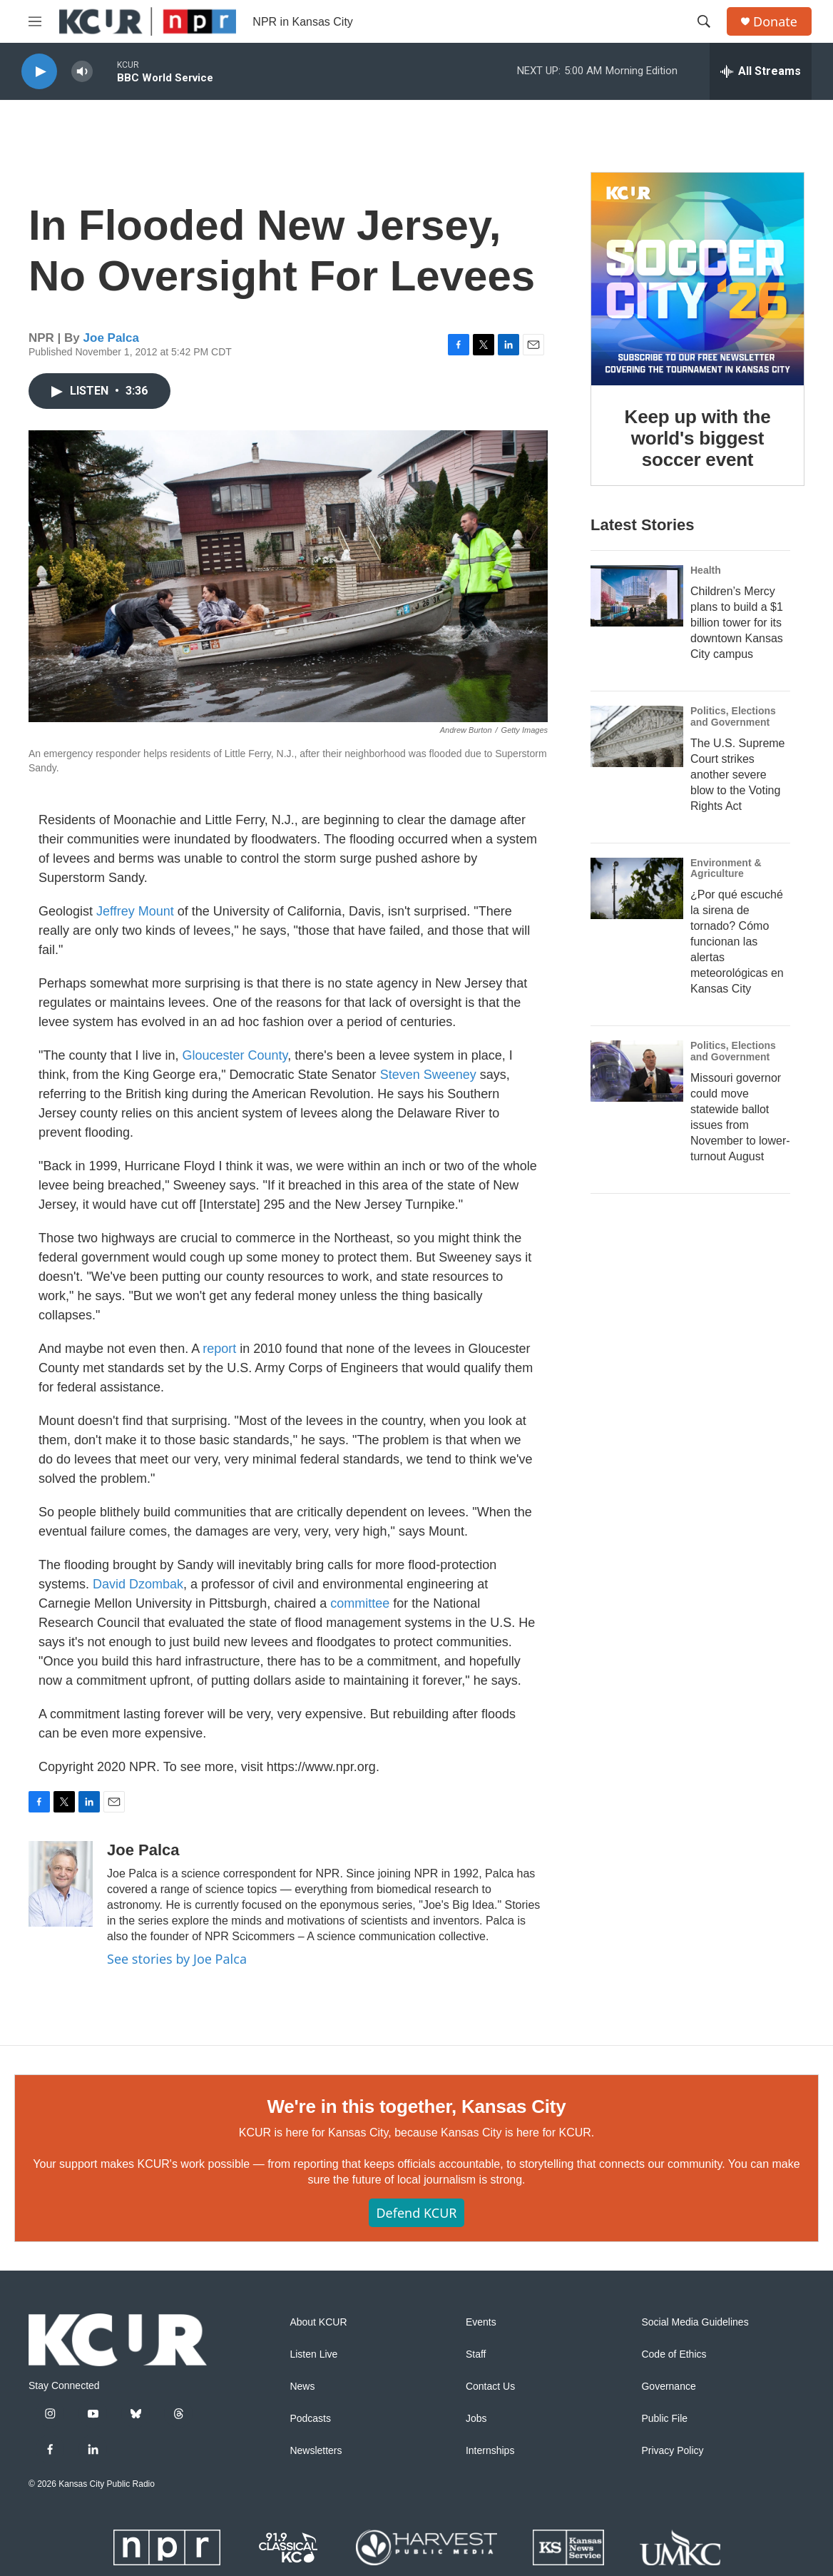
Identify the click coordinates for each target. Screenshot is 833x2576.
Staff (476, 2354)
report (219, 1349)
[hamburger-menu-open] (34, 21)
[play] (39, 72)
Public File (664, 2418)
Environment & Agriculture (726, 868)
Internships (490, 2450)
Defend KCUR (416, 2212)
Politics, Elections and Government (733, 716)
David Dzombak (138, 1584)
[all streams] (761, 71)
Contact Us (490, 2386)
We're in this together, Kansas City (416, 2106)
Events (481, 2322)
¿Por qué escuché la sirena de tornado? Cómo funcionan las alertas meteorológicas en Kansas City (737, 941)
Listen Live (313, 2354)
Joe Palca (111, 338)
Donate (775, 21)
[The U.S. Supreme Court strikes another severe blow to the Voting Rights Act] (637, 736)
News (302, 2386)
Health (705, 570)
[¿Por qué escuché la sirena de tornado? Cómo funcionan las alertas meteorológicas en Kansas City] (637, 888)
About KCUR (318, 2322)
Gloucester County (235, 1055)
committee (359, 1603)
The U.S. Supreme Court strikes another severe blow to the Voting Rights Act (737, 774)
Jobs (476, 2418)
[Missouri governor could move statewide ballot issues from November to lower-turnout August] (637, 1071)
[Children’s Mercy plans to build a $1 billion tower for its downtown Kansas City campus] (637, 596)
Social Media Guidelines (694, 2322)
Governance (668, 2386)
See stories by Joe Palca (177, 1958)
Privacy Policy (672, 2450)
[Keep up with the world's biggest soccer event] (697, 279)
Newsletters (316, 2450)
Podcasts (310, 2418)
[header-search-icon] (703, 21)
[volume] (82, 72)
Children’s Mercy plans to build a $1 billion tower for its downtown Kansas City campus (736, 622)
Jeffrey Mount (135, 911)
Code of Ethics (673, 2354)
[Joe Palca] (61, 1884)
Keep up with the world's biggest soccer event (698, 438)
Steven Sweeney (428, 1075)
